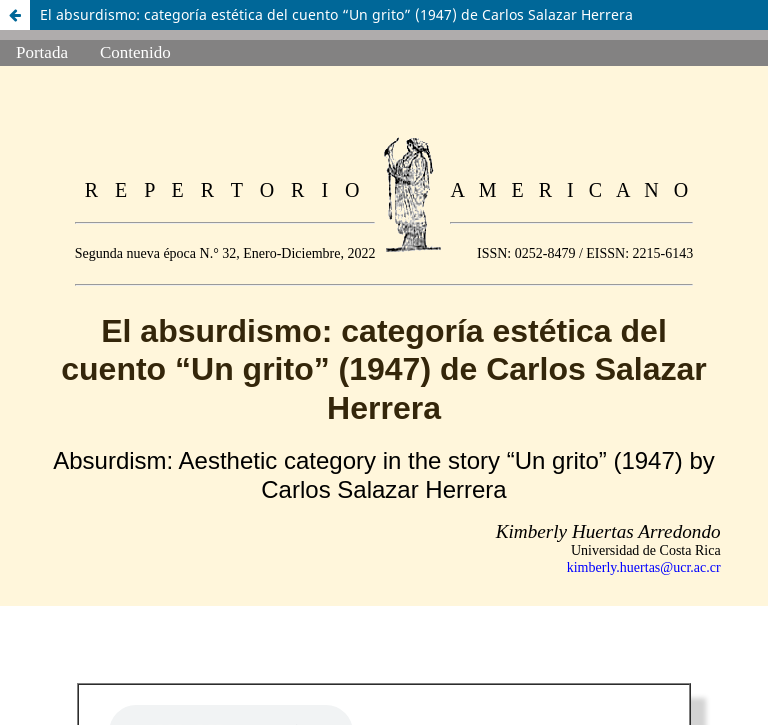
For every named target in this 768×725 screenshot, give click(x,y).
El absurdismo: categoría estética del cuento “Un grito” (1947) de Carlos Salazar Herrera (336, 14)
